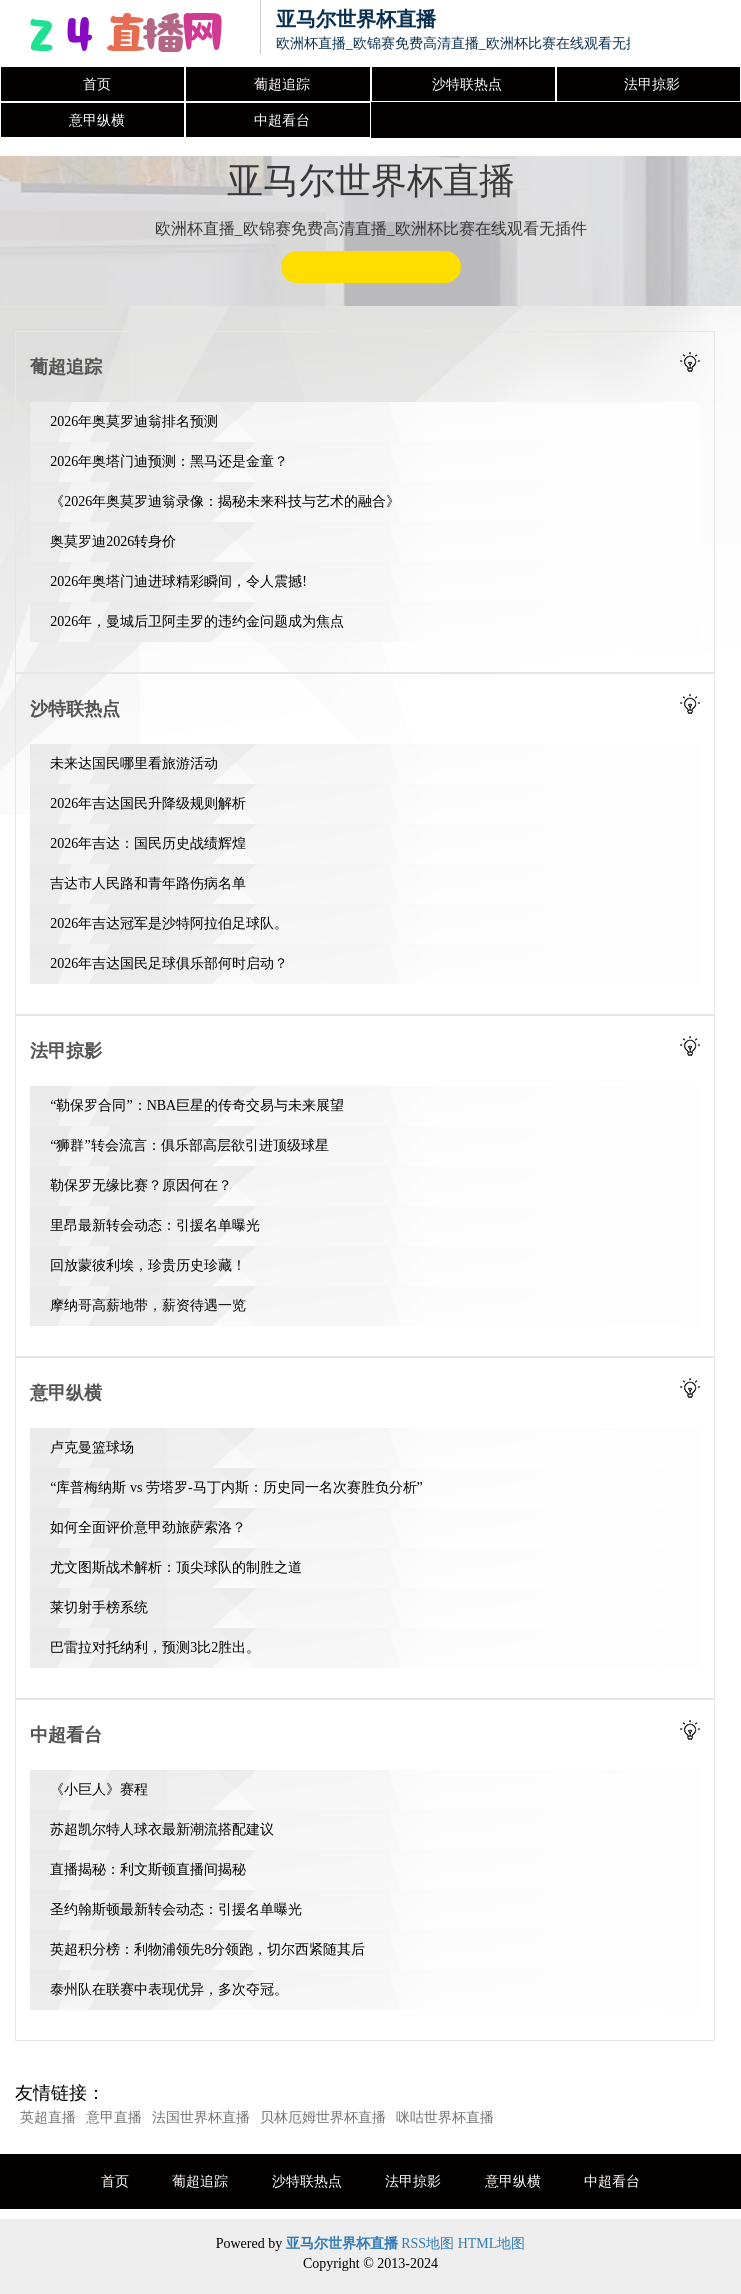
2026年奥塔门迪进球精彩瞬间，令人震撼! (178, 581)
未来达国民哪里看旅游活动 (134, 763)
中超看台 (282, 120)
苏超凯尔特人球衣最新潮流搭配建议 (162, 1829)
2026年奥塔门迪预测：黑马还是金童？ (169, 461)
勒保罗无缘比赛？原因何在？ (141, 1185)
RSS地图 (427, 2243)
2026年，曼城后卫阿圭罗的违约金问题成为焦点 (197, 621)
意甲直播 (114, 2117)
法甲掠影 (652, 84)
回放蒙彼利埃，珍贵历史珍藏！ (148, 1265)
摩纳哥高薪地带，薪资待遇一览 (148, 1305)
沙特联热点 (467, 84)
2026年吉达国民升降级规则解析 (148, 803)
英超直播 (48, 2117)
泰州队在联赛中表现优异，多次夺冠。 (169, 1989)
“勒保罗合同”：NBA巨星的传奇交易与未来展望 (197, 1105)
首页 (97, 84)
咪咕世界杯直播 (445, 2117)
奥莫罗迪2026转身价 (113, 541)
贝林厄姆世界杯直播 (323, 2117)
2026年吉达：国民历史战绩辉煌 (148, 843)
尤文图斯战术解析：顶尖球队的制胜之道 (176, 1567)
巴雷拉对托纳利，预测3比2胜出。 (155, 1647)
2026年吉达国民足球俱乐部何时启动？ (169, 963)
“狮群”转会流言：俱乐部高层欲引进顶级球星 (189, 1145)
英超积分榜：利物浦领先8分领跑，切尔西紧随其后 (207, 1949)
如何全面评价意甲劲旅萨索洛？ (148, 1527)
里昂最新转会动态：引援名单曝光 (155, 1225)
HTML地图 (492, 2243)
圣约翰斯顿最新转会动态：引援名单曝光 (176, 1909)
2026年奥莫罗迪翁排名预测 (134, 421)
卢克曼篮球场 (92, 1447)
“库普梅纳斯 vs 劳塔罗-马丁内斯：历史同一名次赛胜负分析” (236, 1487)
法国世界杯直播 (201, 2117)
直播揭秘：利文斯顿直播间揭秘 (148, 1869)
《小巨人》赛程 (99, 1789)
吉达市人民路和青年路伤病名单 (148, 883)
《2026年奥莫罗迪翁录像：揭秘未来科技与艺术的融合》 (225, 501)
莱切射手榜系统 (99, 1607)
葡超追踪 (282, 84)
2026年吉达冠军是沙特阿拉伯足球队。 (169, 923)
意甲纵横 (97, 120)
